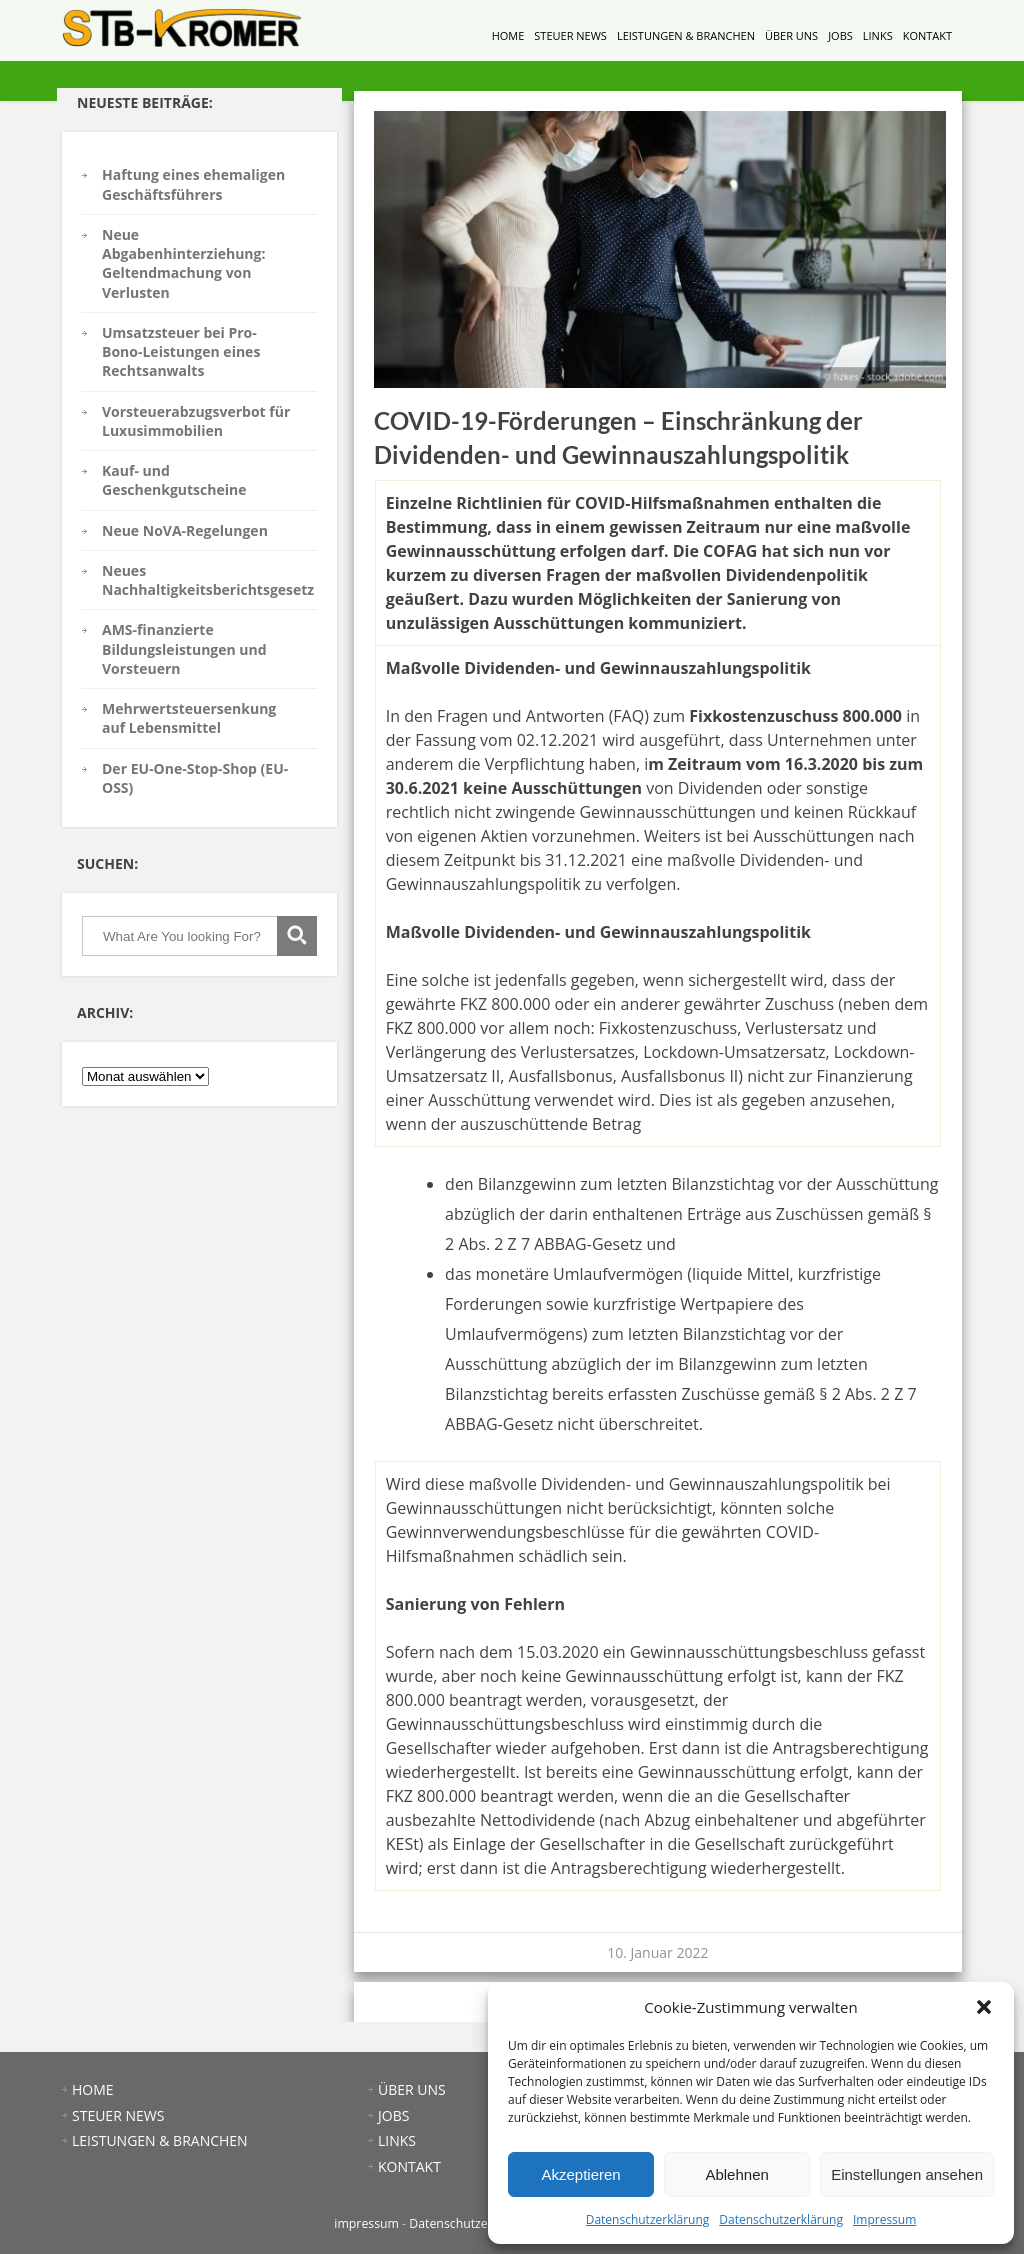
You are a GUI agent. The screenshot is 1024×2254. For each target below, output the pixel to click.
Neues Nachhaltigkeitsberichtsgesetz (208, 580)
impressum (366, 2223)
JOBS (840, 35)
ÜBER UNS (791, 35)
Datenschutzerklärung (648, 2219)
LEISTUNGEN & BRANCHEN (686, 35)
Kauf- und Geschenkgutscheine (174, 480)
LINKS (878, 35)
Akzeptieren (580, 2174)
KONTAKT (927, 35)
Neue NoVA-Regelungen (185, 530)
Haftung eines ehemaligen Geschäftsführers (193, 184)
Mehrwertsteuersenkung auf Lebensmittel (189, 718)
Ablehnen (736, 2174)
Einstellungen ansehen (907, 2174)
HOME (508, 35)
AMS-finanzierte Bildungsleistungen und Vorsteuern (184, 649)
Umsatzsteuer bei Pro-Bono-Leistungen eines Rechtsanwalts (181, 352)
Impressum (884, 2219)
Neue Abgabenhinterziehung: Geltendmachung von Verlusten (183, 263)
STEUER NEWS (570, 35)
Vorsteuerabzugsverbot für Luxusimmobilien (196, 421)
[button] (984, 2007)
